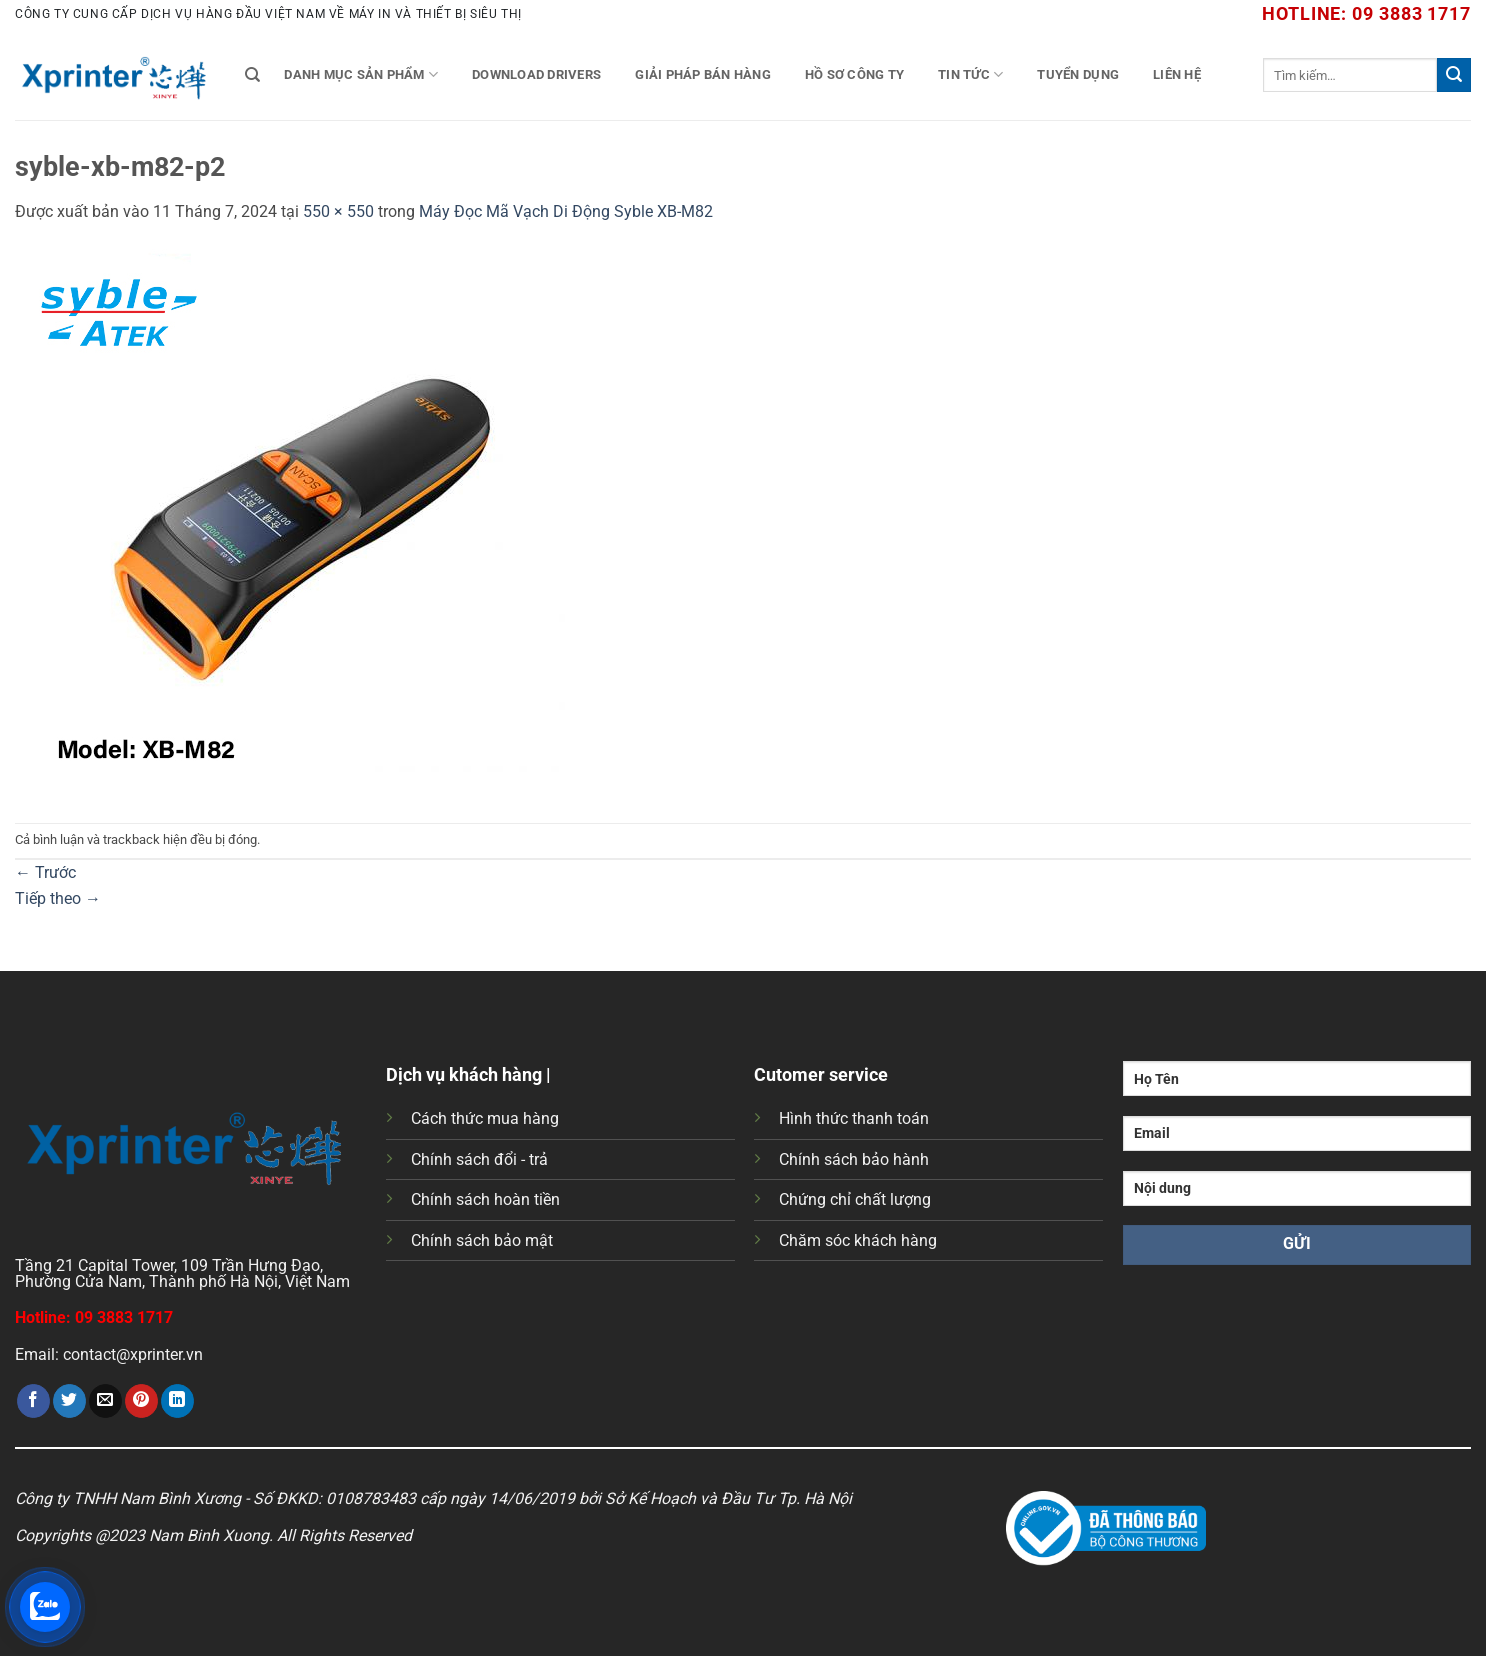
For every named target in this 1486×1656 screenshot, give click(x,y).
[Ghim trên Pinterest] (141, 1401)
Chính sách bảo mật (482, 1240)
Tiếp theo (58, 898)
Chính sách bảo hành (854, 1159)
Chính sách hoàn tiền (485, 1199)
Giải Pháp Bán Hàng (703, 74)
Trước (45, 872)
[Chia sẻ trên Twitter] (69, 1401)
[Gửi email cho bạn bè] (105, 1401)
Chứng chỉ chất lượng (855, 1199)
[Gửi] (1454, 75)
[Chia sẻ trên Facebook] (33, 1401)
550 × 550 (338, 211)
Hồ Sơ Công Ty (854, 74)
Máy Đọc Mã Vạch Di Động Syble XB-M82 (566, 211)
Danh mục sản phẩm (361, 74)
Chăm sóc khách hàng (858, 1240)
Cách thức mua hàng (485, 1118)
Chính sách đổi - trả (479, 1159)
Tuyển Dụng (1078, 74)
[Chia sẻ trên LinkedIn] (177, 1401)
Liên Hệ (1177, 74)
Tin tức (970, 74)
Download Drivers (536, 74)
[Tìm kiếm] (252, 75)
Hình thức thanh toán (854, 1118)
